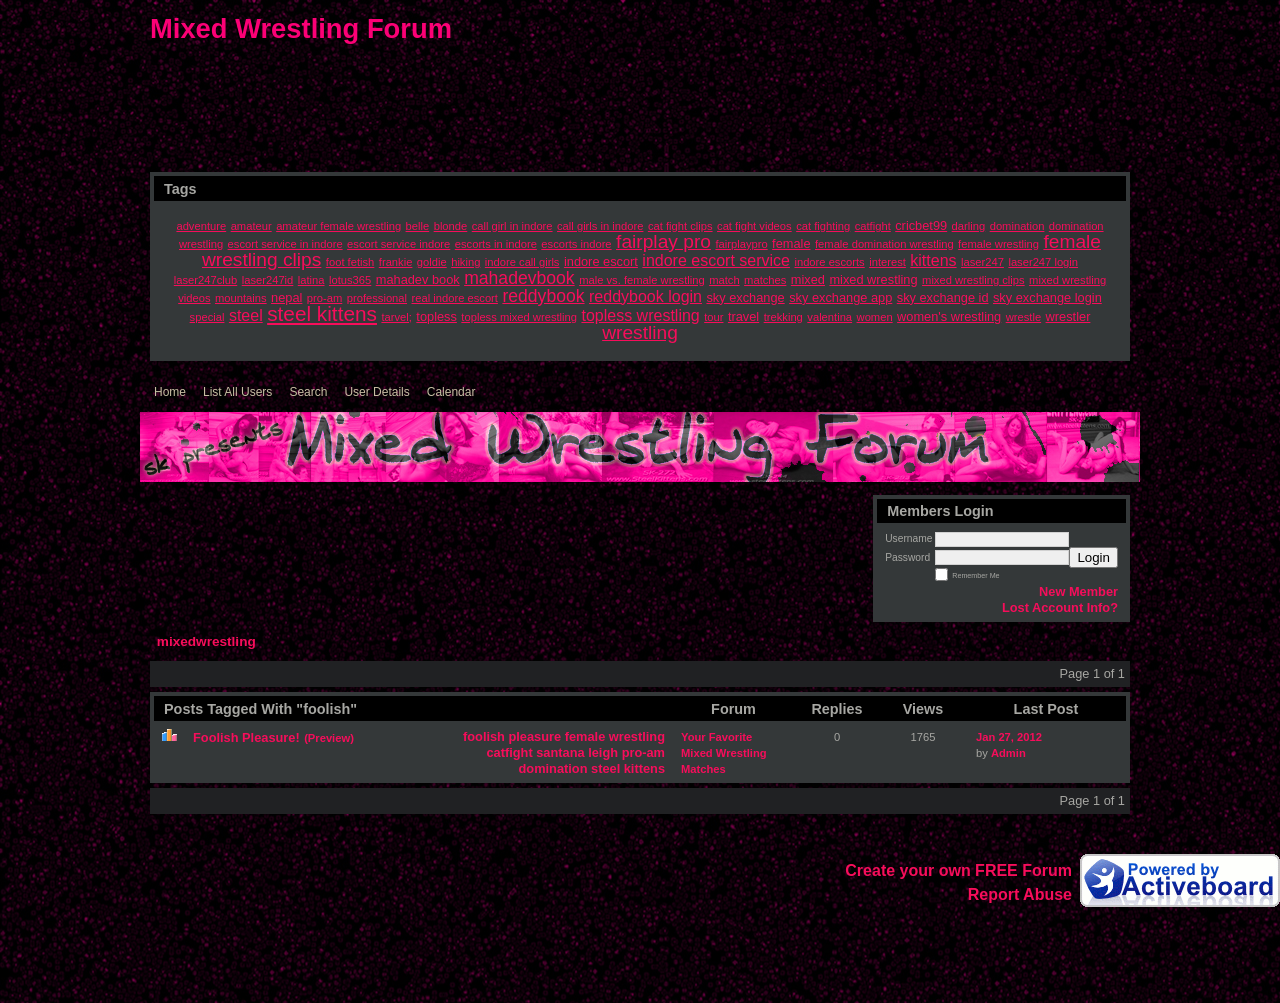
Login (1093, 557)
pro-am (643, 752)
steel (605, 768)
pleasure (535, 736)
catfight (509, 752)
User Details (376, 392)
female (585, 736)
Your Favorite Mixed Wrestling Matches (724, 753)
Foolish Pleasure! (246, 737)
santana (560, 752)
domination (553, 768)
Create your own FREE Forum (958, 870)
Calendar (451, 392)
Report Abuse (1020, 894)
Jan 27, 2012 (1009, 737)
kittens (644, 768)
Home (170, 392)
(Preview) (329, 738)
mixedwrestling (206, 641)
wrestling (637, 736)
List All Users (237, 392)
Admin (1008, 753)
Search (308, 392)
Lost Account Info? (1060, 607)
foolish (484, 736)
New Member (1078, 591)
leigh (603, 752)
